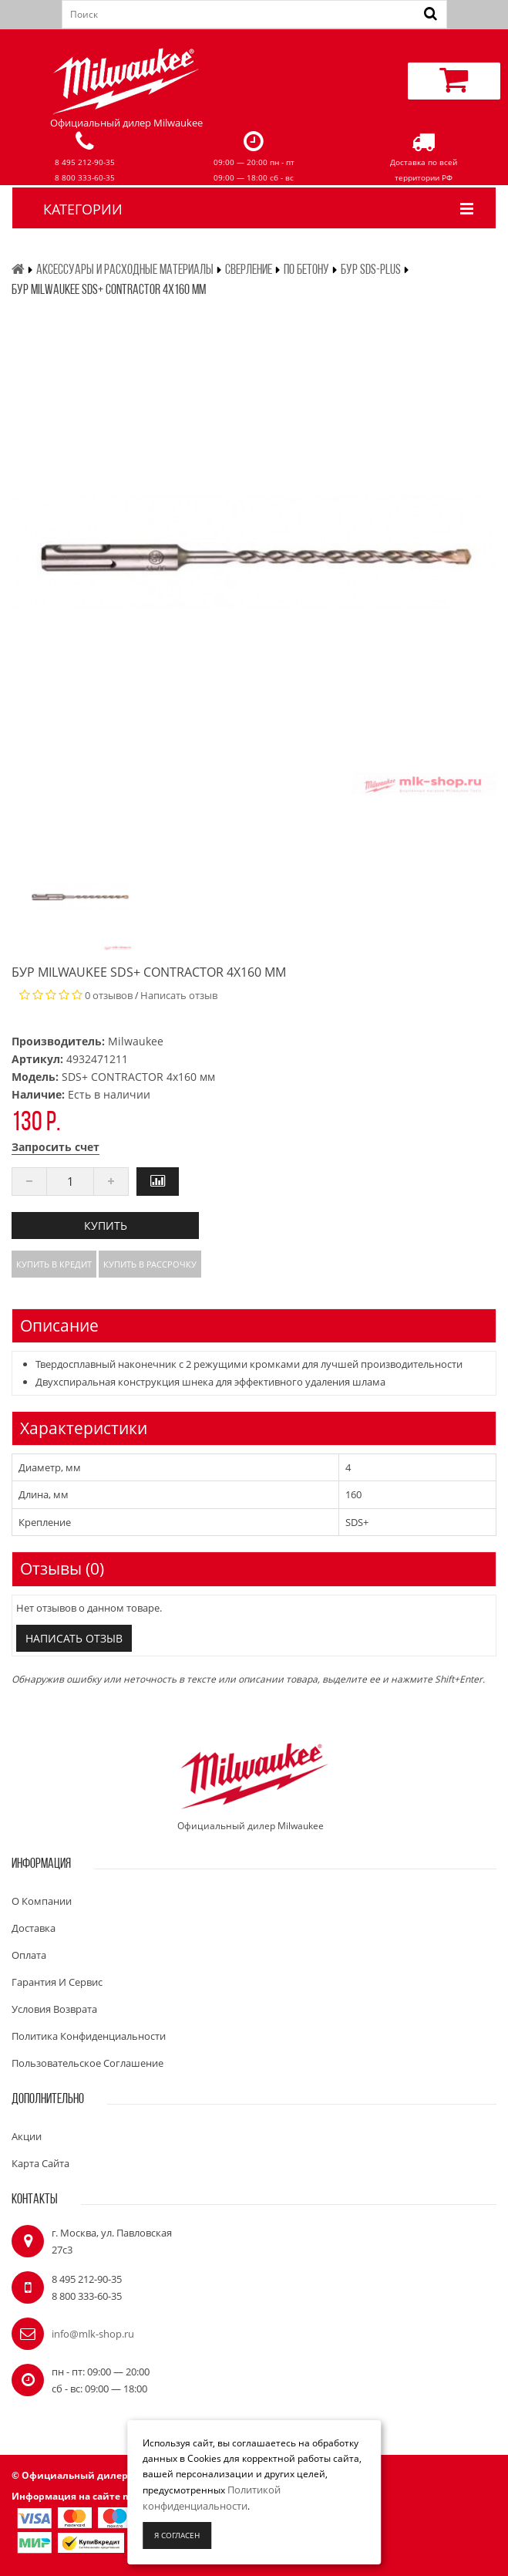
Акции (27, 2136)
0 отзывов (109, 995)
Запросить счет (55, 1146)
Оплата (29, 1955)
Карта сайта (40, 2163)
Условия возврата (54, 2009)
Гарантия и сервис (57, 1982)
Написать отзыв (178, 995)
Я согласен (177, 2535)
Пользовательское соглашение (87, 2063)
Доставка (34, 1928)
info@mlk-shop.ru (93, 2334)
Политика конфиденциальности (89, 2036)
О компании (42, 1901)
